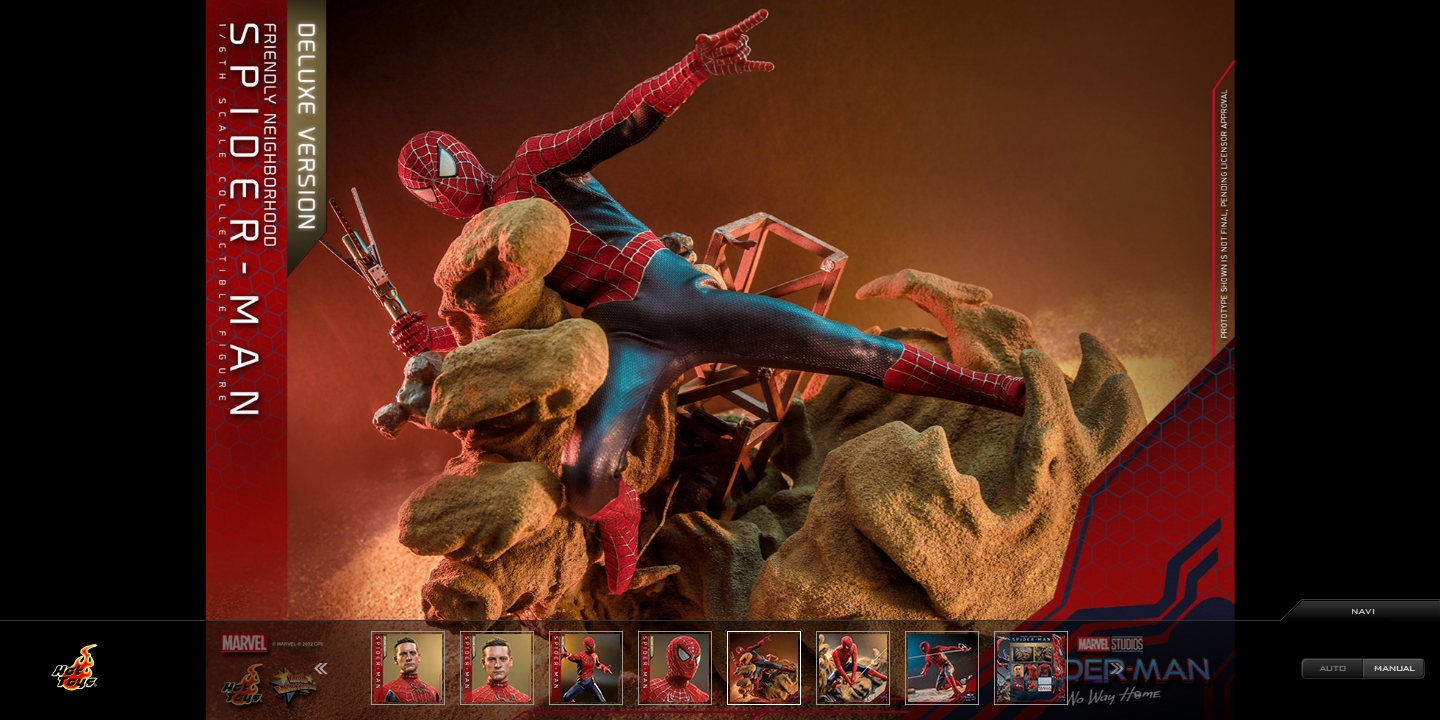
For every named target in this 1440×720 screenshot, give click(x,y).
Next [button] (1117, 668)
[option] (720, 360)
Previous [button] (321, 668)
